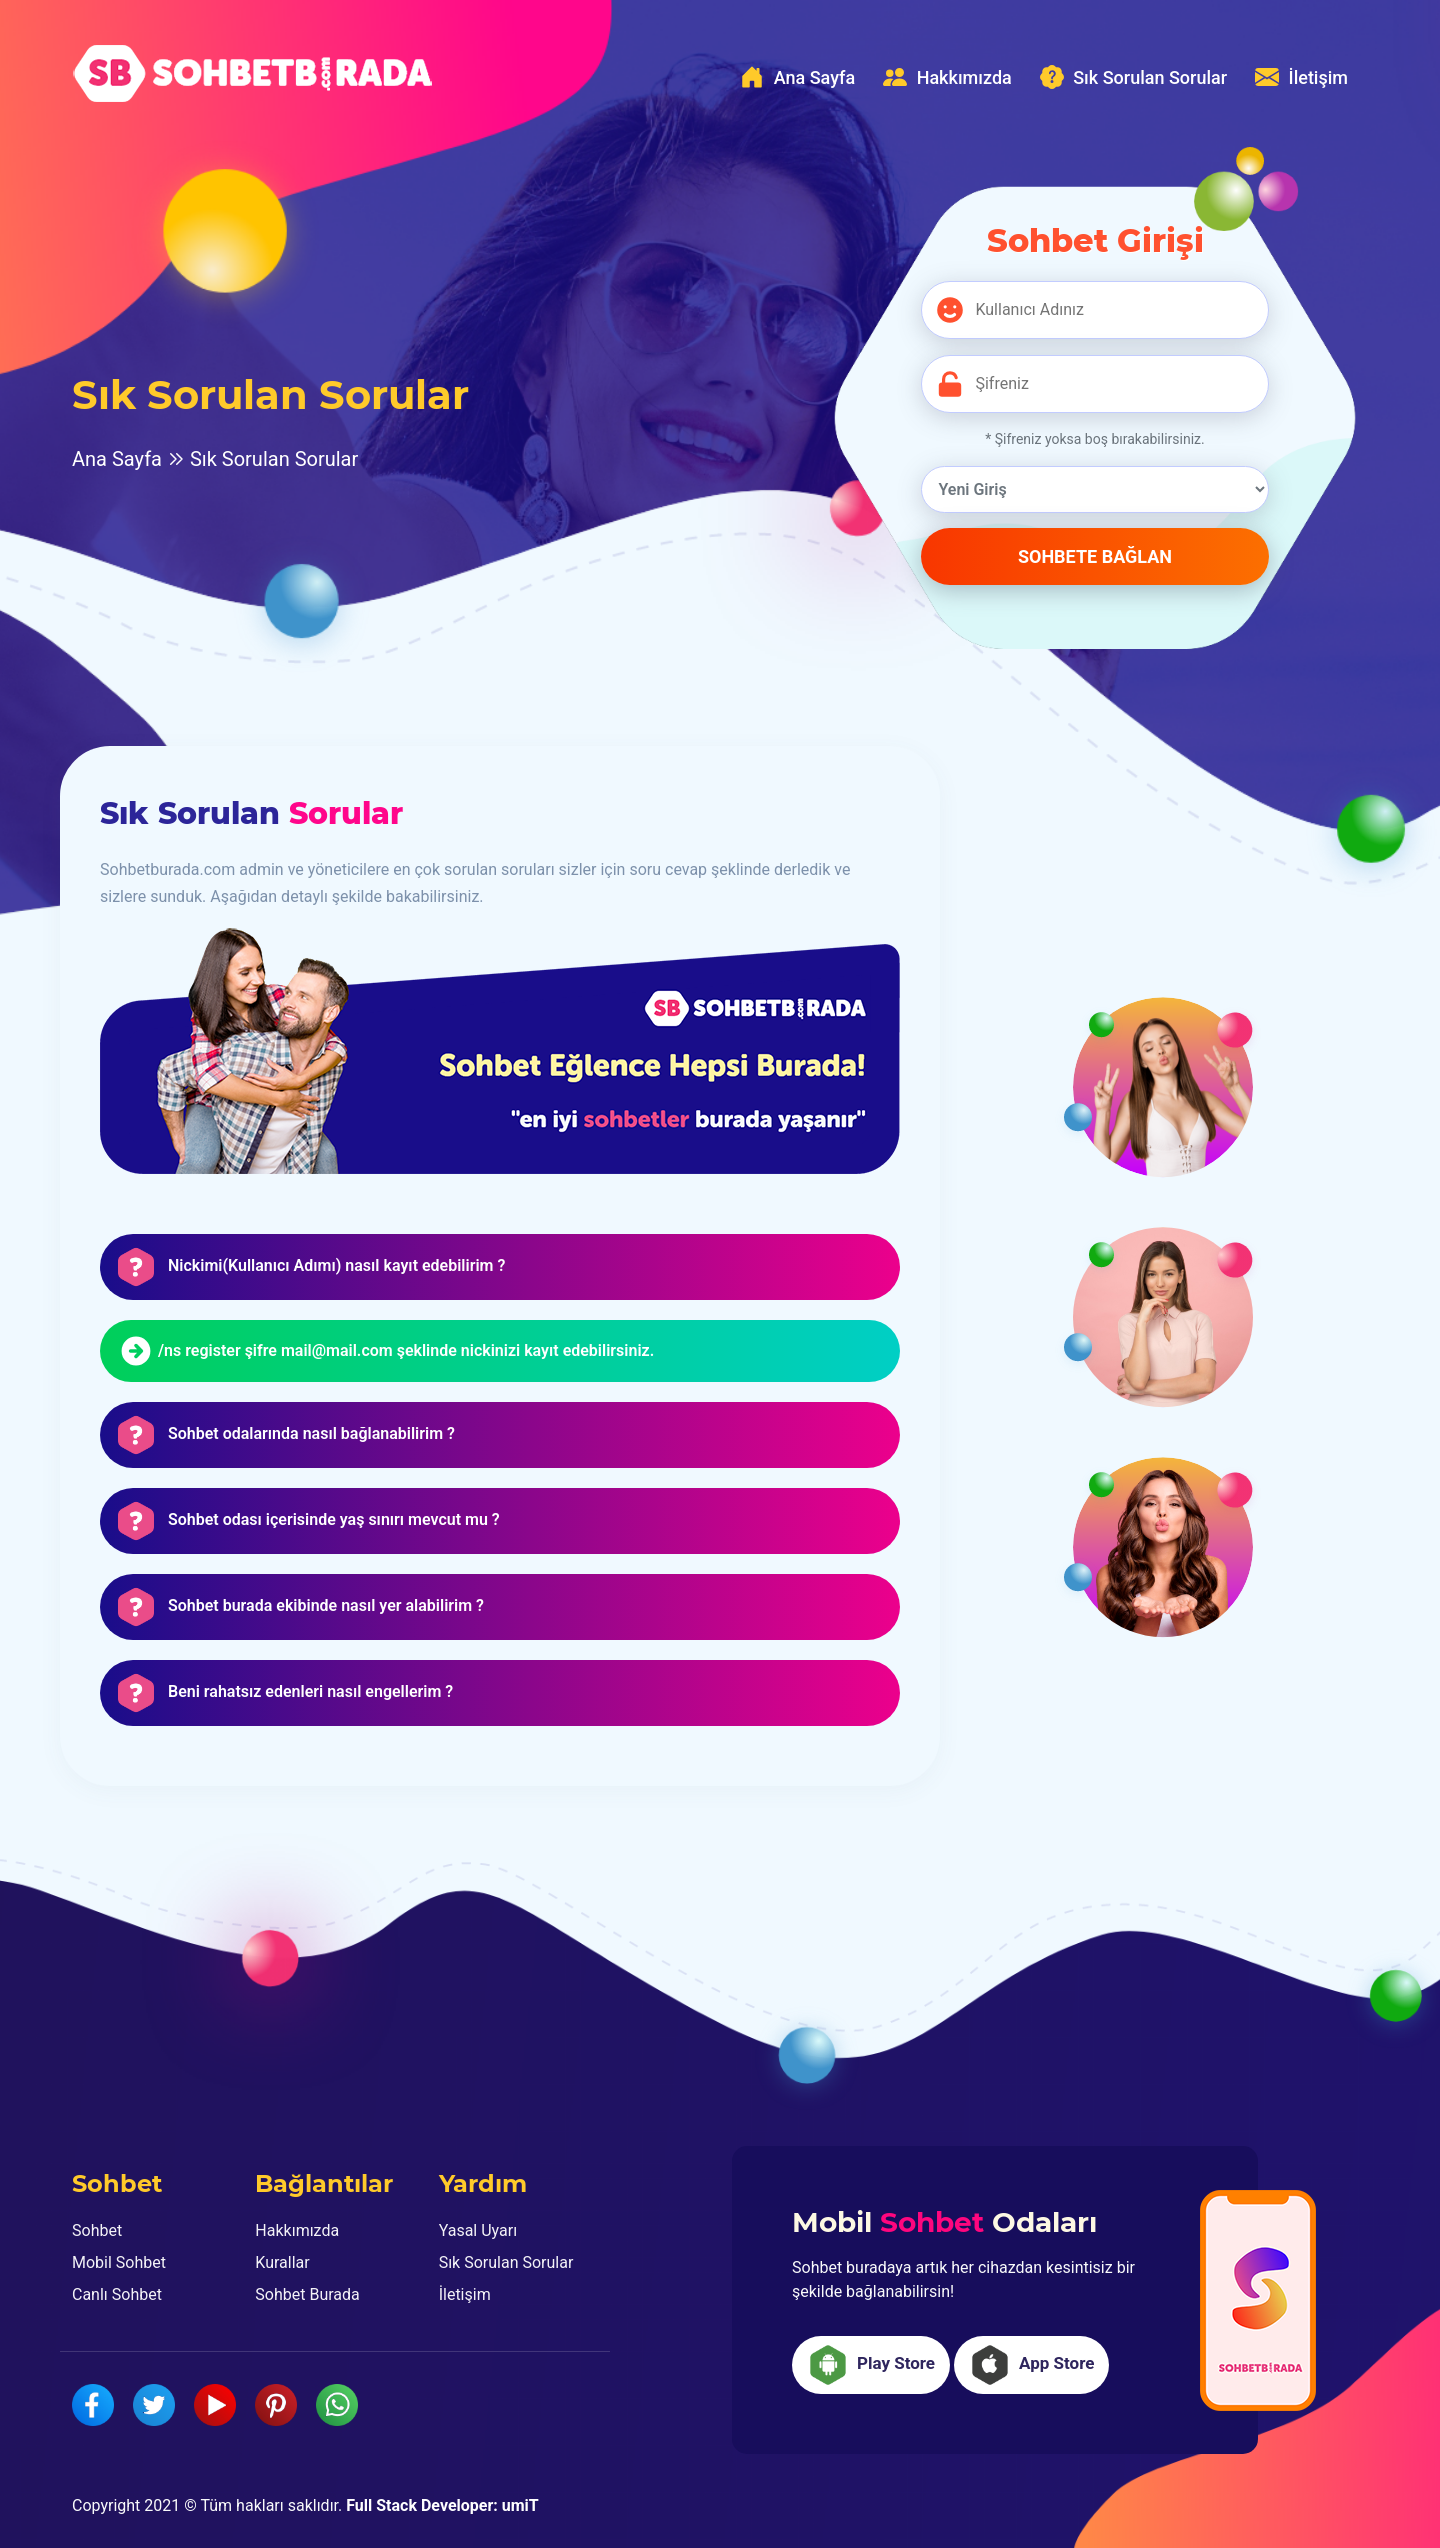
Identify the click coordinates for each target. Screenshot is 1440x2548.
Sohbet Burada (307, 2294)
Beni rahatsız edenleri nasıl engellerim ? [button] (310, 1692)
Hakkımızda (947, 77)
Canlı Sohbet (117, 2294)
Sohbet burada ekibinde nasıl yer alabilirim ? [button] (326, 1606)
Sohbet (97, 2230)
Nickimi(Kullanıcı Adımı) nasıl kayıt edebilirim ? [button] (336, 1266)
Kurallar (282, 2262)
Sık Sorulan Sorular (1133, 77)
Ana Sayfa (797, 77)
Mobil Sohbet (119, 2262)
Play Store (871, 2365)
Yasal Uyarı (478, 2230)
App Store (1031, 2365)
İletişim (1301, 77)
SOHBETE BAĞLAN (1095, 556)
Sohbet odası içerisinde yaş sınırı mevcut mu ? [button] (334, 1520)
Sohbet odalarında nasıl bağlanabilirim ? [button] (311, 1434)
